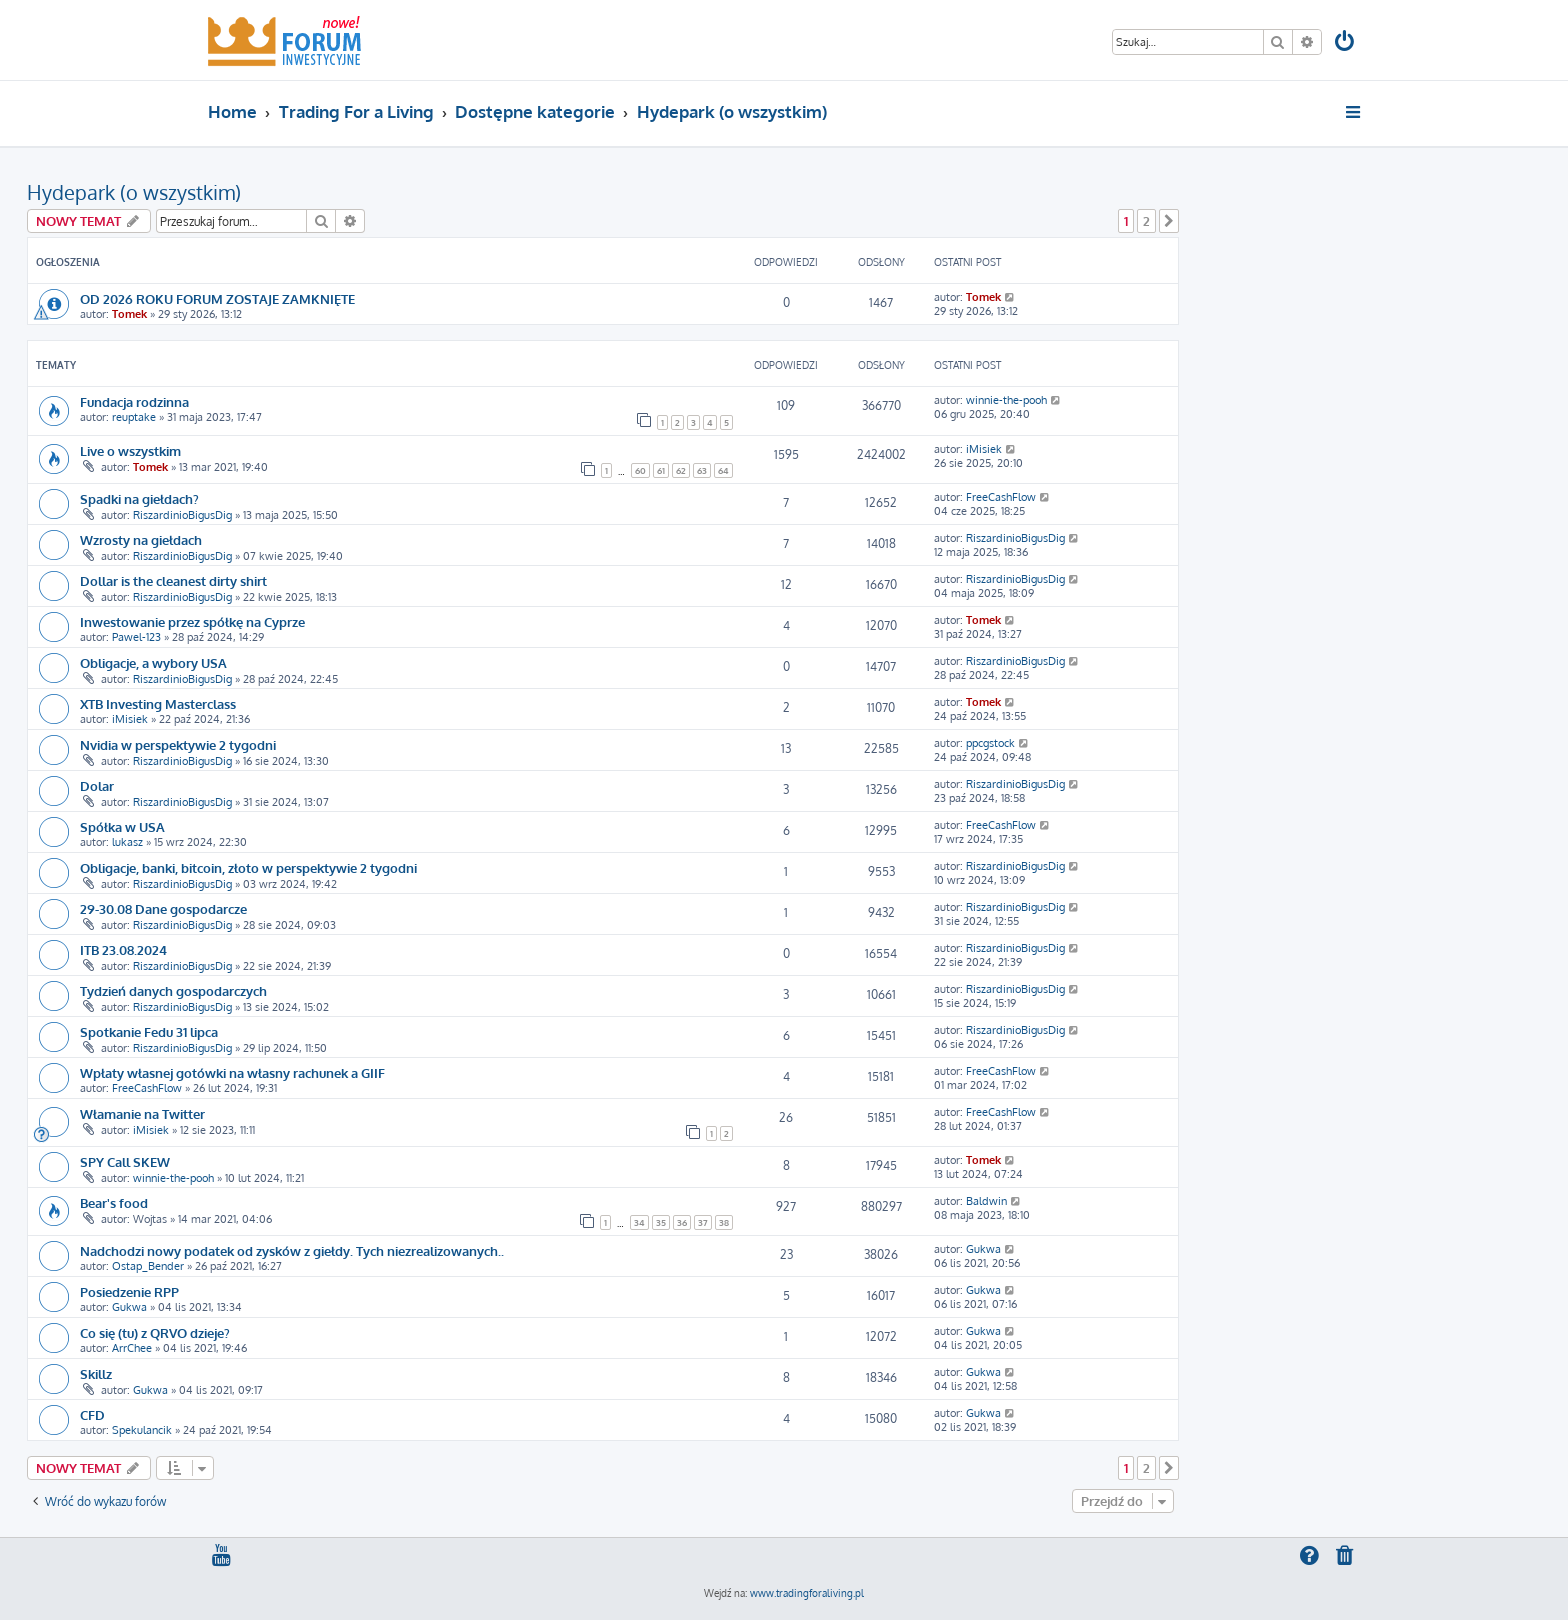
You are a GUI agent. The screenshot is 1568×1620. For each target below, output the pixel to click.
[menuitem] (1346, 43)
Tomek (129, 314)
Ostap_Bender (148, 1266)
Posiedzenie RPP (129, 1291)
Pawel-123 (136, 637)
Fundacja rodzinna (134, 401)
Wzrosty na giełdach (141, 539)
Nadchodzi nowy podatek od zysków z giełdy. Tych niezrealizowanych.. (292, 1250)
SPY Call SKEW (125, 1161)
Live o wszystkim (130, 450)
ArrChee (132, 1348)
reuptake (134, 417)
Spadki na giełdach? (139, 498)
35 (661, 1222)
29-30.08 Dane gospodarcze (163, 908)
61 (661, 470)
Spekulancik (142, 1430)
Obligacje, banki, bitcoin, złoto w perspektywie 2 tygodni (248, 867)
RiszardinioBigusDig (182, 515)
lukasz (127, 842)
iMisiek (984, 449)
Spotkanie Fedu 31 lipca (149, 1031)
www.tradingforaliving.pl (807, 1593)
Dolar (97, 785)
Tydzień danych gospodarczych (173, 990)
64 (723, 470)
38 (724, 1222)
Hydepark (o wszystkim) (134, 192)
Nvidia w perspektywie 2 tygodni (178, 744)
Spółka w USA (122, 826)
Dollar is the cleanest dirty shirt (173, 580)
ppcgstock (990, 743)
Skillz (96, 1373)
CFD (92, 1414)
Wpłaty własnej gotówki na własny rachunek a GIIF (232, 1072)
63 (702, 470)
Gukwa (983, 1249)
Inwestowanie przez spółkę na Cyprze (192, 621)
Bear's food (114, 1202)
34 (639, 1222)
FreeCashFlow (1001, 497)
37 (703, 1222)
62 (681, 470)
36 (682, 1222)
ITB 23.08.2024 (123, 949)
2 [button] (1146, 221)
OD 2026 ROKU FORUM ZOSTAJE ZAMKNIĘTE (217, 298)
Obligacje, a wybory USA (153, 662)
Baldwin (986, 1201)
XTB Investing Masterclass (158, 703)
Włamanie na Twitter (142, 1113)
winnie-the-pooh (1006, 400)
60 (640, 470)
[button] (1169, 221)
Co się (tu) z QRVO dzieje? (155, 1332)
